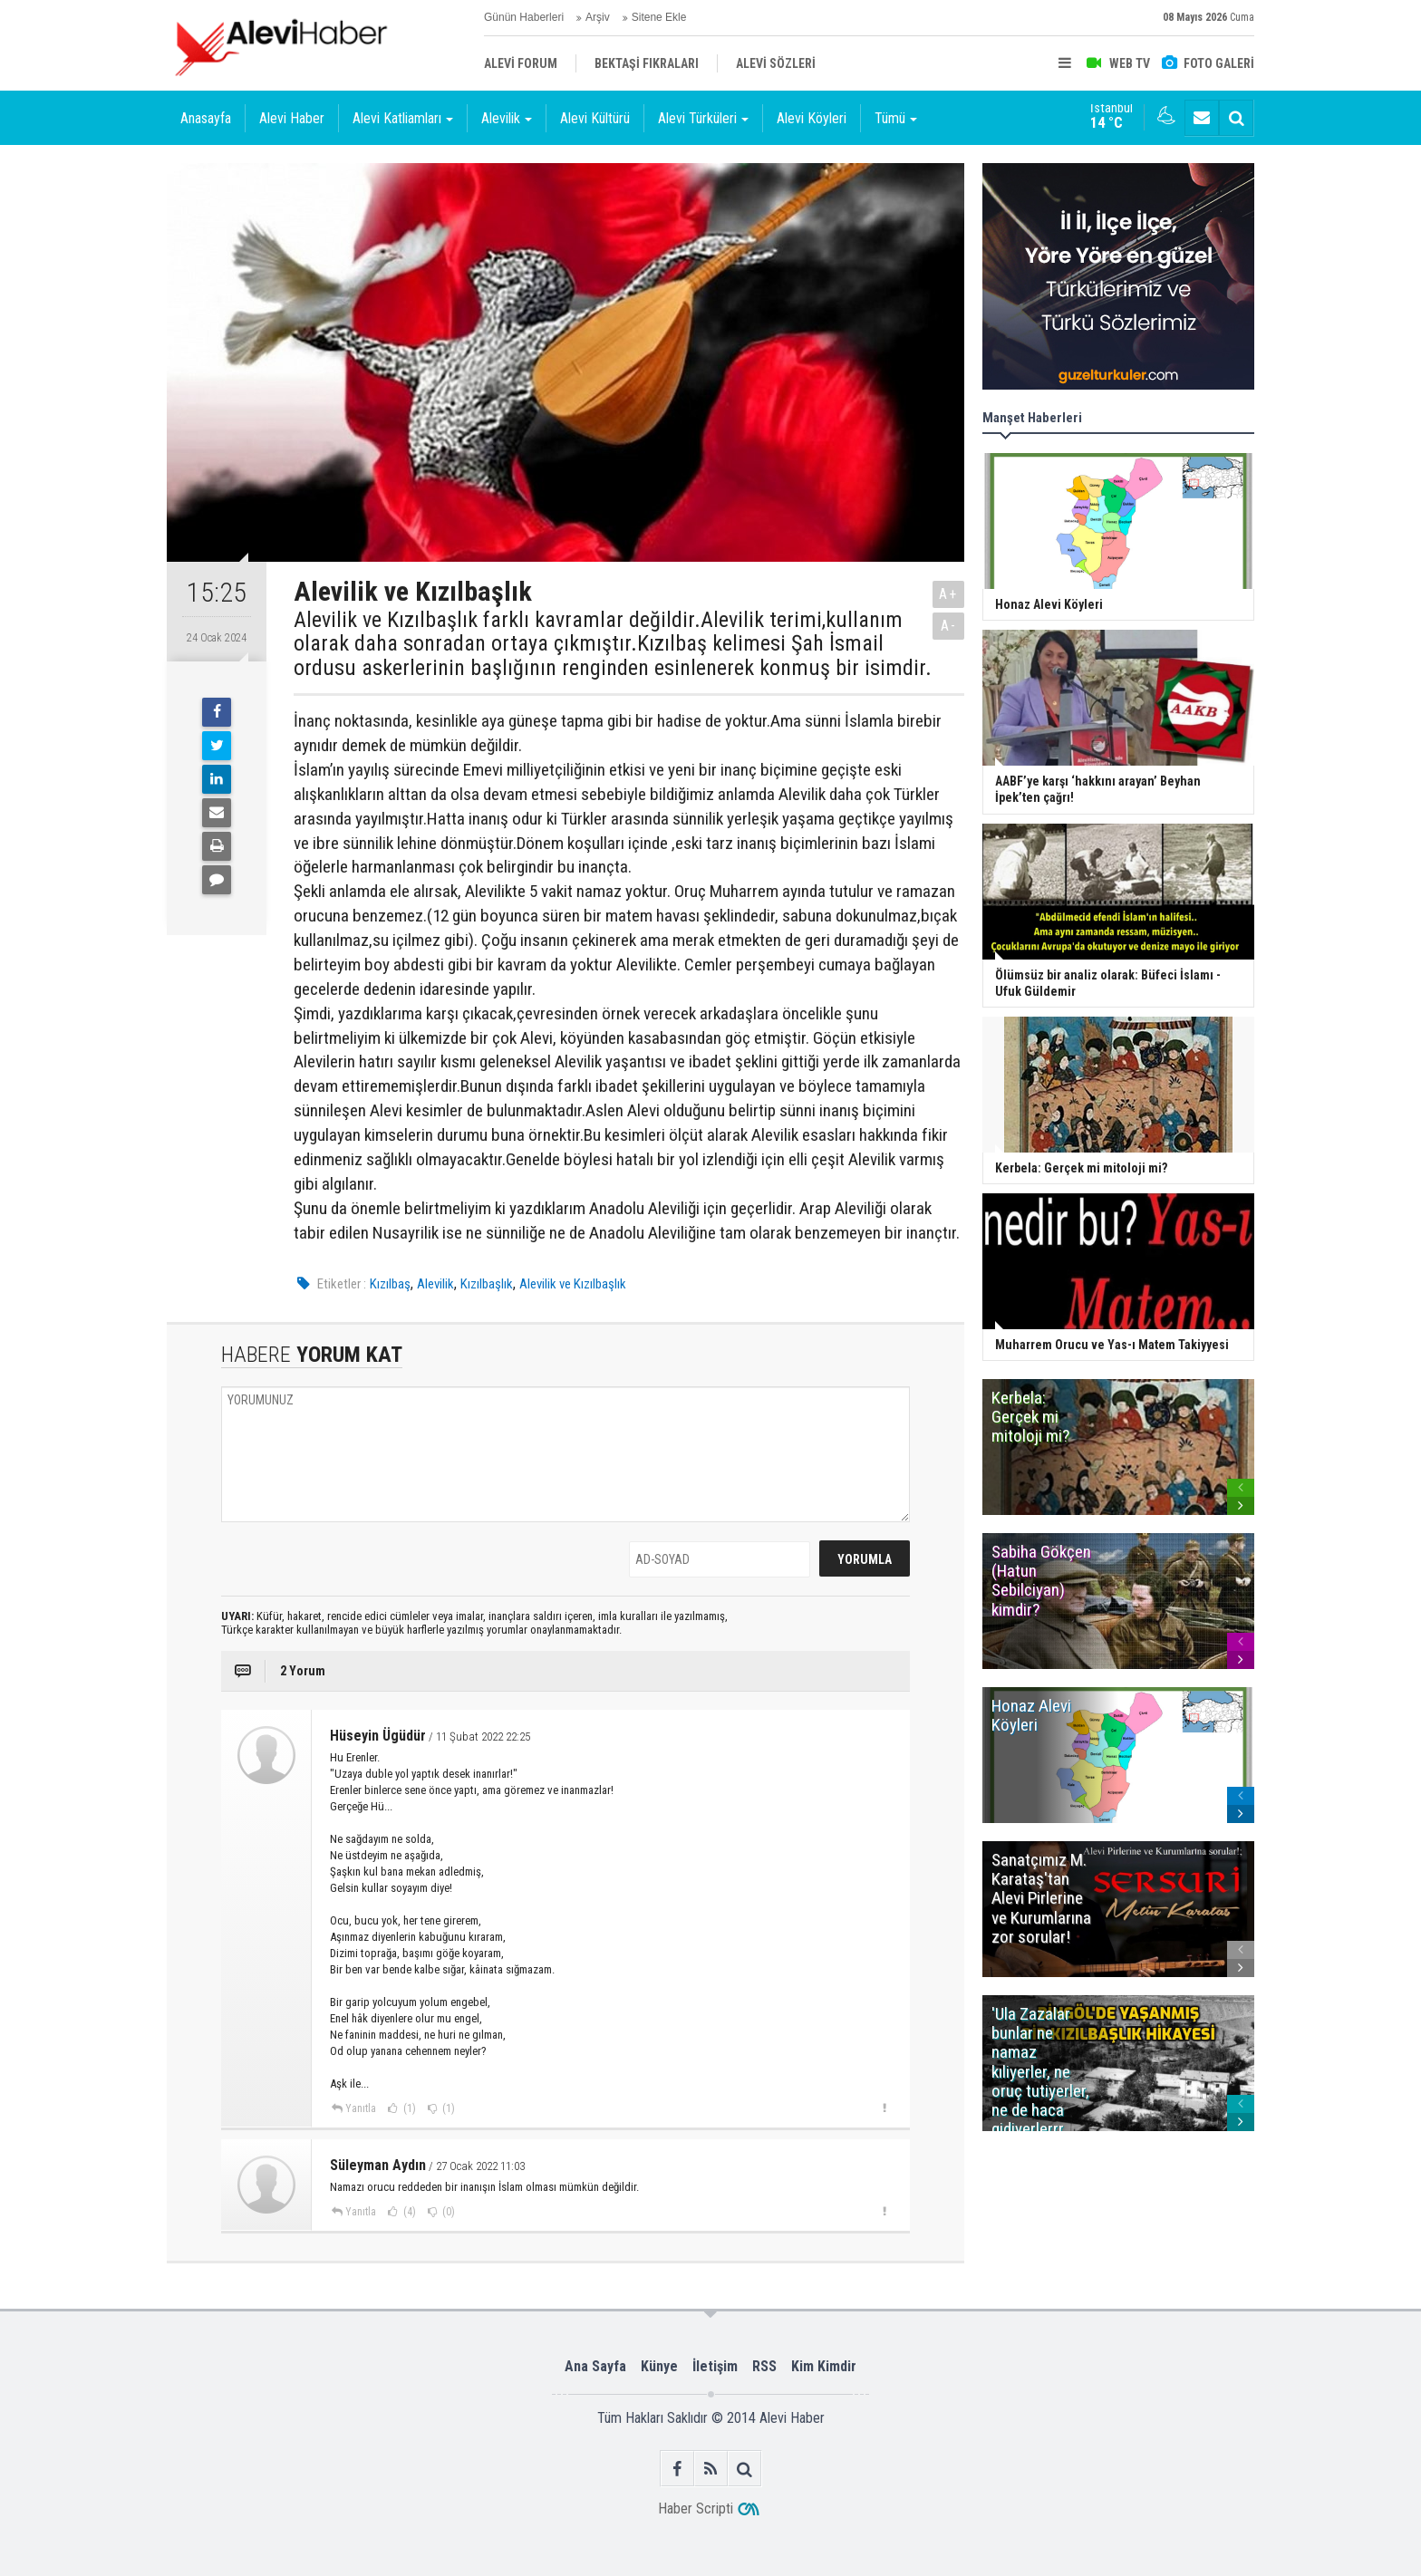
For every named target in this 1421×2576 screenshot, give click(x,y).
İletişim (715, 2366)
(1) (408, 2108)
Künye (659, 2366)
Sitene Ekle (659, 17)
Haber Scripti (695, 2508)
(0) (447, 2211)
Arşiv (597, 17)
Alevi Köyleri (811, 118)
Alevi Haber (291, 118)
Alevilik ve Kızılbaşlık (572, 1284)
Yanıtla (360, 2108)
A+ (948, 594)
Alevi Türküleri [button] (703, 118)
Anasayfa (205, 118)
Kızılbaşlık (486, 1284)
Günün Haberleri (524, 17)
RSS (764, 2366)
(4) (408, 2211)
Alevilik (435, 1284)
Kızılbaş (390, 1284)
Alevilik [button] (506, 118)
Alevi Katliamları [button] (403, 118)
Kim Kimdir (823, 2366)
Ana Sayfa (595, 2366)
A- (949, 625)
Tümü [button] (896, 118)
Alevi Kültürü (595, 118)
